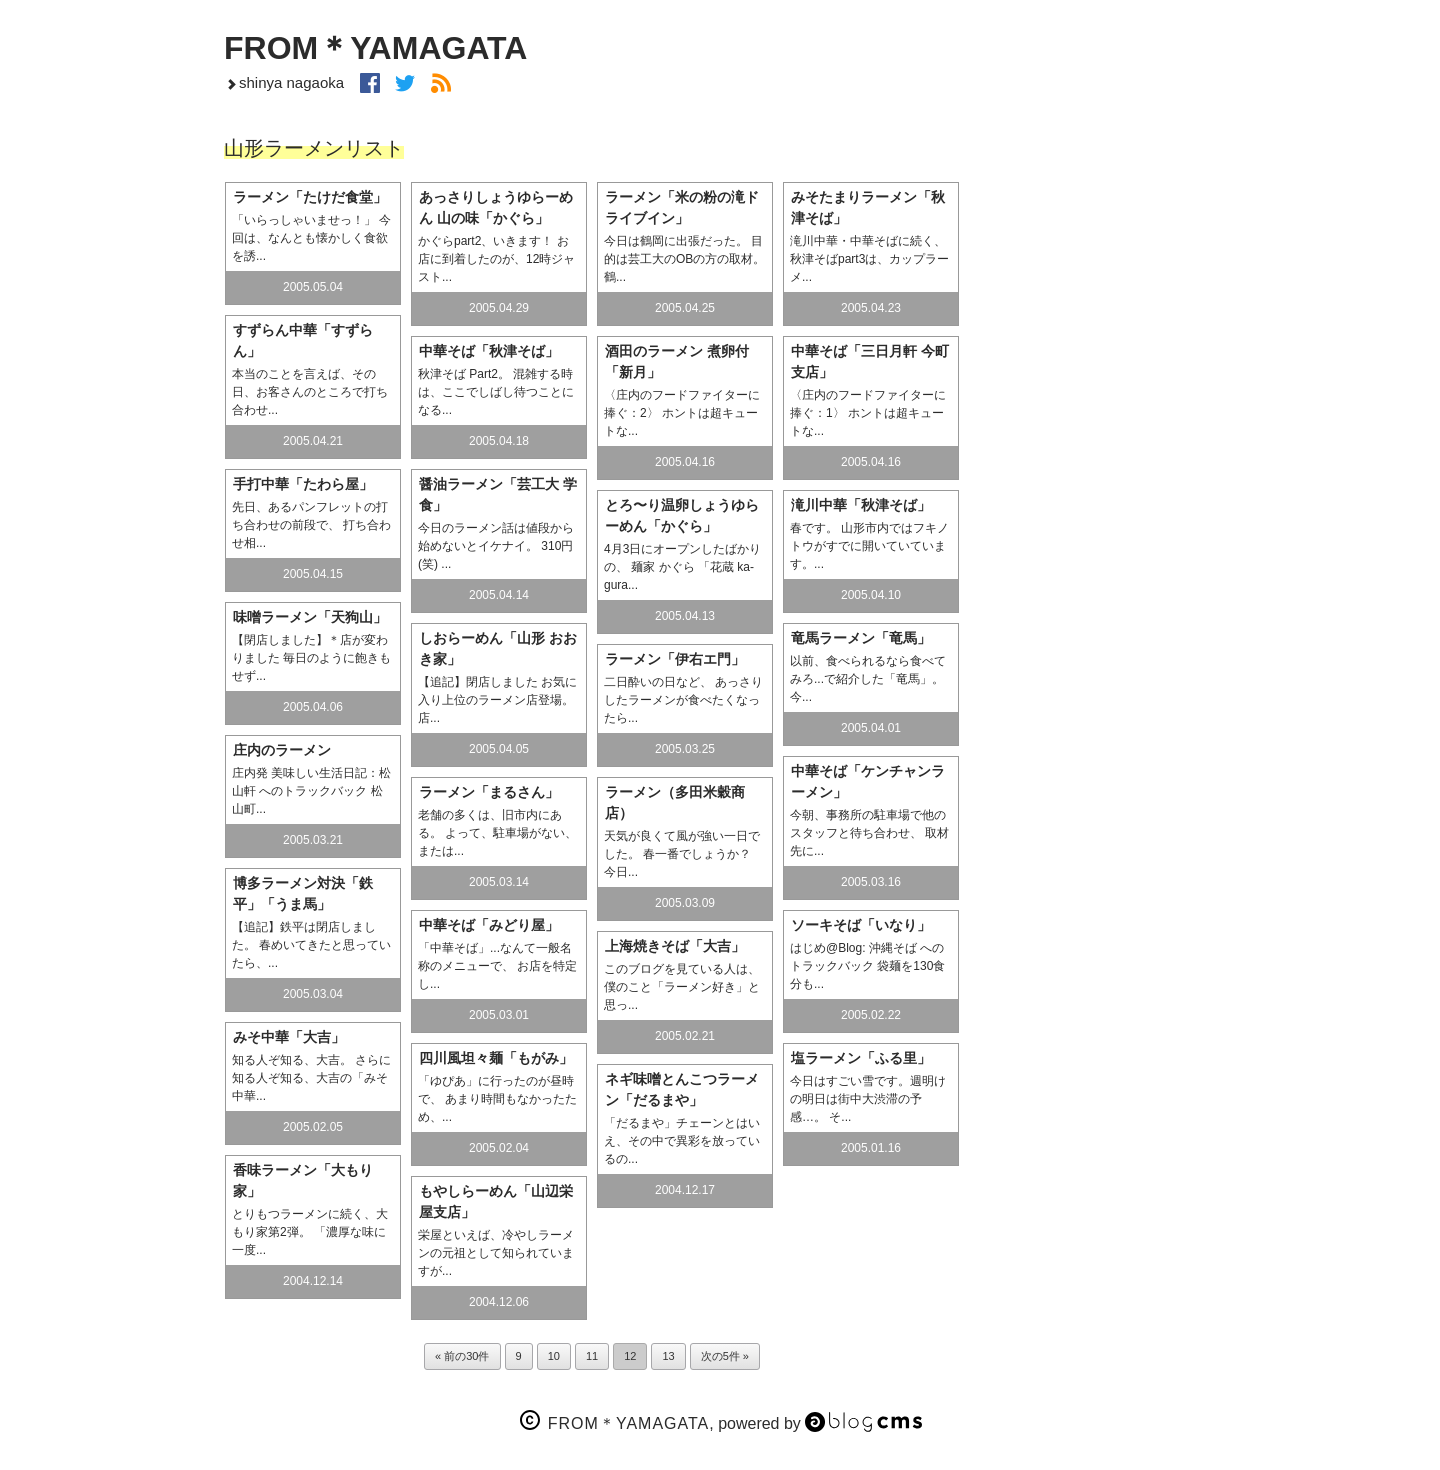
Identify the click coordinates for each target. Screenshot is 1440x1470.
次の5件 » (725, 1356)
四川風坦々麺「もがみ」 (496, 1058)
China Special (1096, 804)
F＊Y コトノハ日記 (1096, 579)
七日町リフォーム (1096, 399)
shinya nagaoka (284, 82)
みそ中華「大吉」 (289, 1037)
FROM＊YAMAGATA (375, 48)
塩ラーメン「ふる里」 (861, 1058)
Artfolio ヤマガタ (1096, 849)
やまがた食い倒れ (1096, 534)
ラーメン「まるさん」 (489, 792)
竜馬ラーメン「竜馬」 (861, 638)
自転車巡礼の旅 (1096, 714)
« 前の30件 (462, 1356)
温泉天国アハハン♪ (1096, 489)
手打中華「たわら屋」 (303, 484)
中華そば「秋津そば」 (489, 351)
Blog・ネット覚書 (1096, 669)
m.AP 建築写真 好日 (1096, 354)
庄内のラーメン (282, 750)
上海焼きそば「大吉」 (675, 946)
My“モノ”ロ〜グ (1096, 624)
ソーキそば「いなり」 (861, 925)
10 (554, 1356)
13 (668, 1356)
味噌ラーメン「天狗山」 (310, 617)
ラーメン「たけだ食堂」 (310, 197)
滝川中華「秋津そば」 (861, 505)
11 (592, 1356)
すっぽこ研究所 (1096, 894)
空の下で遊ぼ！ (1096, 309)
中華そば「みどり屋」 (489, 925)
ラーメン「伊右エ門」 (675, 659)
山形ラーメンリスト (1096, 444)
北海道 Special (1096, 759)
